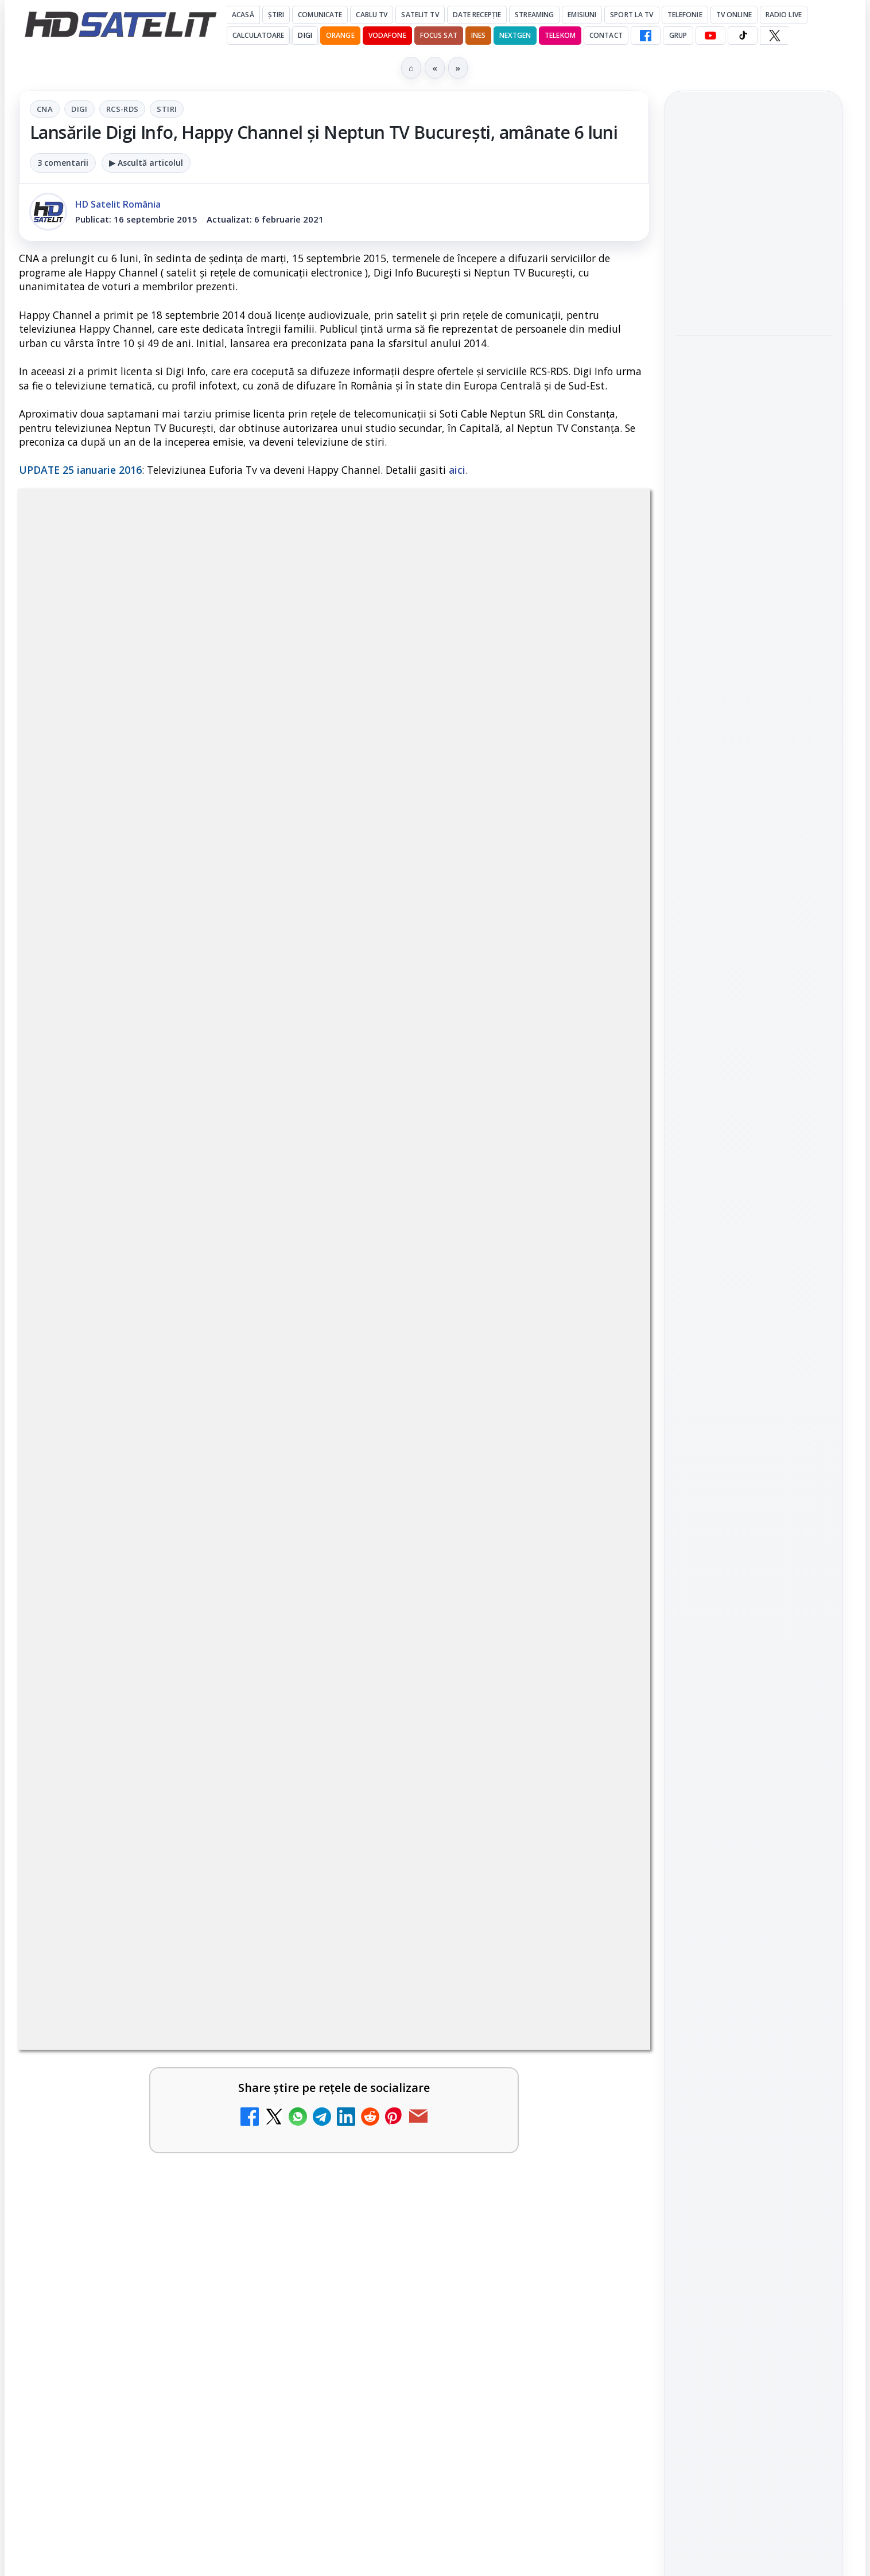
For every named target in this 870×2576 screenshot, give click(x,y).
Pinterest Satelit (753, 1648)
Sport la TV (631, 15)
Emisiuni (582, 15)
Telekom (560, 35)
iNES (478, 35)
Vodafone (387, 35)
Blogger (527, 2124)
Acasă (243, 15)
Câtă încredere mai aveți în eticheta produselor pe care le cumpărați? (148, 2006)
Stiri (167, 109)
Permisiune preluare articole (753, 1938)
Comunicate (320, 15)
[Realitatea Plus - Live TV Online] (600, 2024)
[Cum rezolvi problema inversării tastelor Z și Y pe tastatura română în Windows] (280, 1757)
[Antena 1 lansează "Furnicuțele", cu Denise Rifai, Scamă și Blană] (600, 1757)
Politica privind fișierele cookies (754, 1976)
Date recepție (477, 15)
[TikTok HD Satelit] (743, 35)
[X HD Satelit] (774, 35)
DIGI (305, 35)
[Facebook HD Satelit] (646, 35)
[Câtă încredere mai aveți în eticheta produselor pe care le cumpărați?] (280, 2024)
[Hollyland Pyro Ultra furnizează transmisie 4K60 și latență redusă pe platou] (753, 444)
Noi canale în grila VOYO (457, 1858)
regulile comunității (208, 1122)
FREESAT (732, 1800)
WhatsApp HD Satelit (753, 1518)
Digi (79, 109)
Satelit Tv (419, 15)
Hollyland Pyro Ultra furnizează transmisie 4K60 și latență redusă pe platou (753, 367)
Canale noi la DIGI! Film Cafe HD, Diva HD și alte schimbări (136, 1471)
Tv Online (734, 15)
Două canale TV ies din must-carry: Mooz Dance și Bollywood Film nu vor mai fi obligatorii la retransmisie (463, 1605)
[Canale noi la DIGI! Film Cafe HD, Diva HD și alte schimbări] (280, 1490)
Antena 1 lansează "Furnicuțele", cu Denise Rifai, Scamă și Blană (456, 1738)
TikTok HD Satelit (753, 1583)
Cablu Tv (371, 15)
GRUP (678, 35)
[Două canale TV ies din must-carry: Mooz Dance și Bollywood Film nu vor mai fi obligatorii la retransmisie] (600, 1609)
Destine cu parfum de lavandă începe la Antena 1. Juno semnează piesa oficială (147, 1879)
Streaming (534, 15)
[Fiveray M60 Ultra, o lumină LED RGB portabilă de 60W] (753, 280)
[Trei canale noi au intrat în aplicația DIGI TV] (280, 1609)
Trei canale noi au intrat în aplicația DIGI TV (145, 1584)
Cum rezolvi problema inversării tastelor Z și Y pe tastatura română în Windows (145, 1745)
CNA (45, 109)
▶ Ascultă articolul (146, 162)
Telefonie (684, 15)
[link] (174, 1494)
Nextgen (515, 35)
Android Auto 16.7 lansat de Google (466, 1464)
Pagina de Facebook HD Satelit (753, 1434)
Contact (606, 35)
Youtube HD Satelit (754, 1551)
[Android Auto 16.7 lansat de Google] (600, 1490)
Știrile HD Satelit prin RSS (753, 1687)
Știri (276, 15)
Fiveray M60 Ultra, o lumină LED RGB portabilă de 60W (740, 210)
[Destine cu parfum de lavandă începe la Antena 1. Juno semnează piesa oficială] (280, 1891)
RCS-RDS (122, 109)
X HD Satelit (754, 1615)
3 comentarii (62, 162)
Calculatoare (258, 35)
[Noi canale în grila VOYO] (600, 1891)
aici (457, 470)
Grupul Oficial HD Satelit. (248, 1138)
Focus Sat (438, 35)
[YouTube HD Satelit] (710, 35)
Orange (340, 35)
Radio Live (784, 15)
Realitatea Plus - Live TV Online (456, 1998)
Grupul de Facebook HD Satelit (753, 1479)
